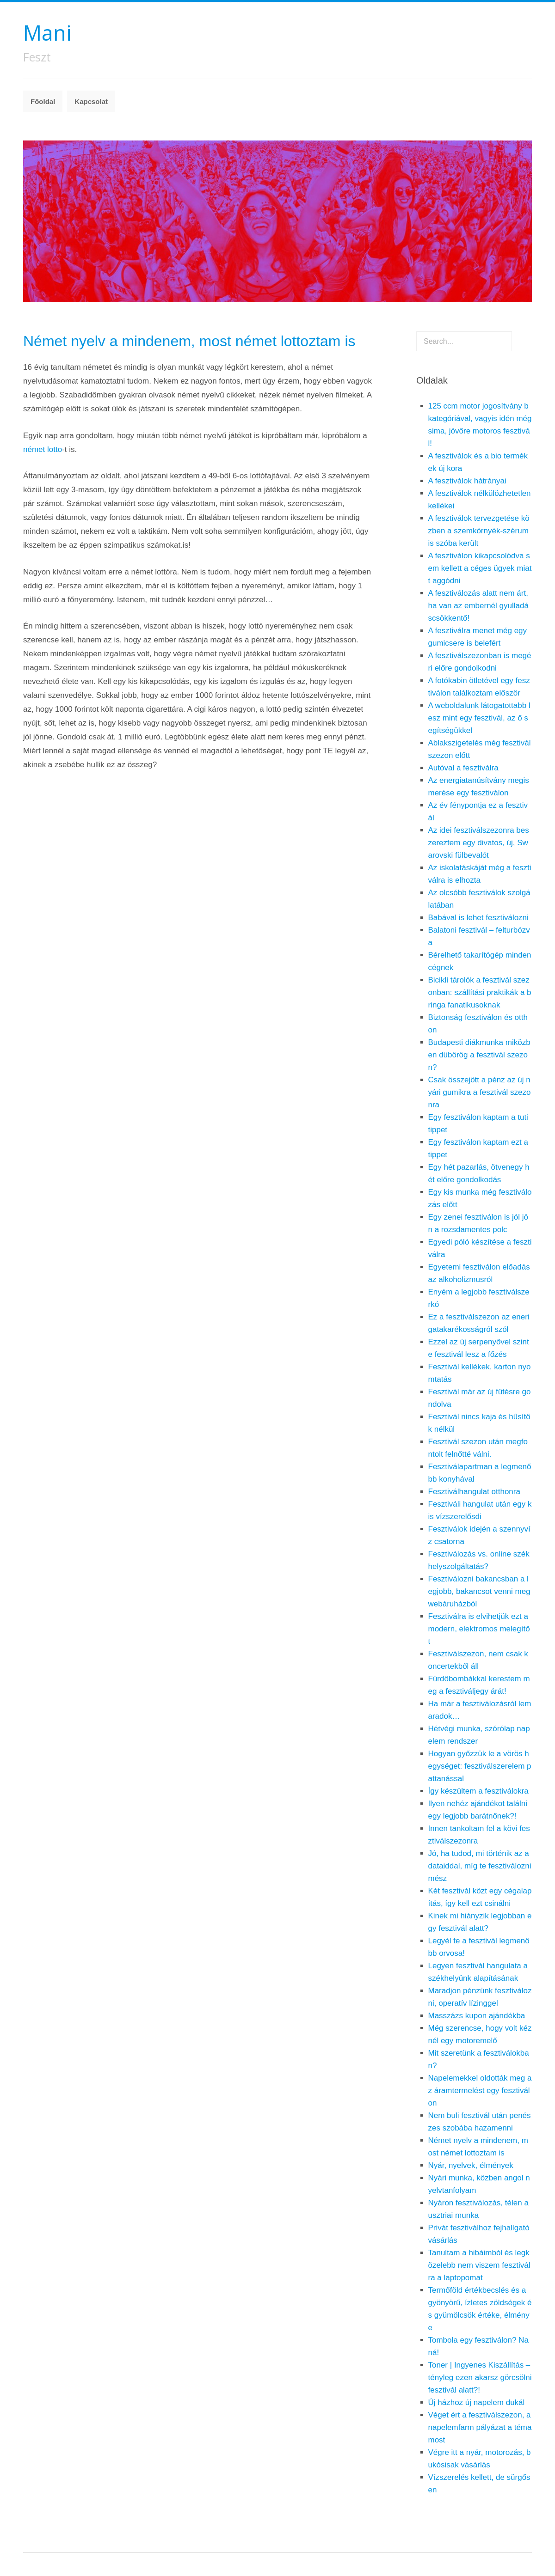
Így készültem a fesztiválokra (478, 1791)
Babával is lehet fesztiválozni (478, 917)
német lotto (42, 449)
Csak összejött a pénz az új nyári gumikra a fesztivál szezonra (479, 1092)
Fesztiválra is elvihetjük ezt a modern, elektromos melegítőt (479, 1629)
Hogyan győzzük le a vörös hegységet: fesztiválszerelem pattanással (479, 1766)
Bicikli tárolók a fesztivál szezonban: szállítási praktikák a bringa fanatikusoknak (479, 992)
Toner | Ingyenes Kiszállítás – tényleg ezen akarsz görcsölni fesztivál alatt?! (480, 2377)
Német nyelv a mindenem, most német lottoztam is (189, 341)
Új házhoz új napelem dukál (476, 2402)
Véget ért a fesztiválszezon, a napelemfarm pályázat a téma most (480, 2427)
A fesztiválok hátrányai (467, 480)
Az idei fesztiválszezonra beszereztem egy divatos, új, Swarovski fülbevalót (478, 843)
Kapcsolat (91, 101)
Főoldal (43, 101)
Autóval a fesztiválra (463, 767)
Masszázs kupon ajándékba (476, 2015)
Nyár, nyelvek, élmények (470, 2165)
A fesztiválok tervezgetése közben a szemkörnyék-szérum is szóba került (479, 531)
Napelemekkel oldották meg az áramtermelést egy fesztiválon (480, 2090)
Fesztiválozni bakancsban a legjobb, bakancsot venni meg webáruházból (479, 1591)
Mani (47, 32)
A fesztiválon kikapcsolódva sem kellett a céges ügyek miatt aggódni (480, 568)
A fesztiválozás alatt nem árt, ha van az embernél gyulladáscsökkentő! (478, 606)
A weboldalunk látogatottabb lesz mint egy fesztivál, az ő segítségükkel (479, 718)
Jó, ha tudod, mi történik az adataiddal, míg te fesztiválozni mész (479, 1866)
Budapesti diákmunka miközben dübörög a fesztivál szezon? (479, 1055)
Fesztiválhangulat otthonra (474, 1491)
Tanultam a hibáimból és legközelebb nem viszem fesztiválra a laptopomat (479, 2265)
